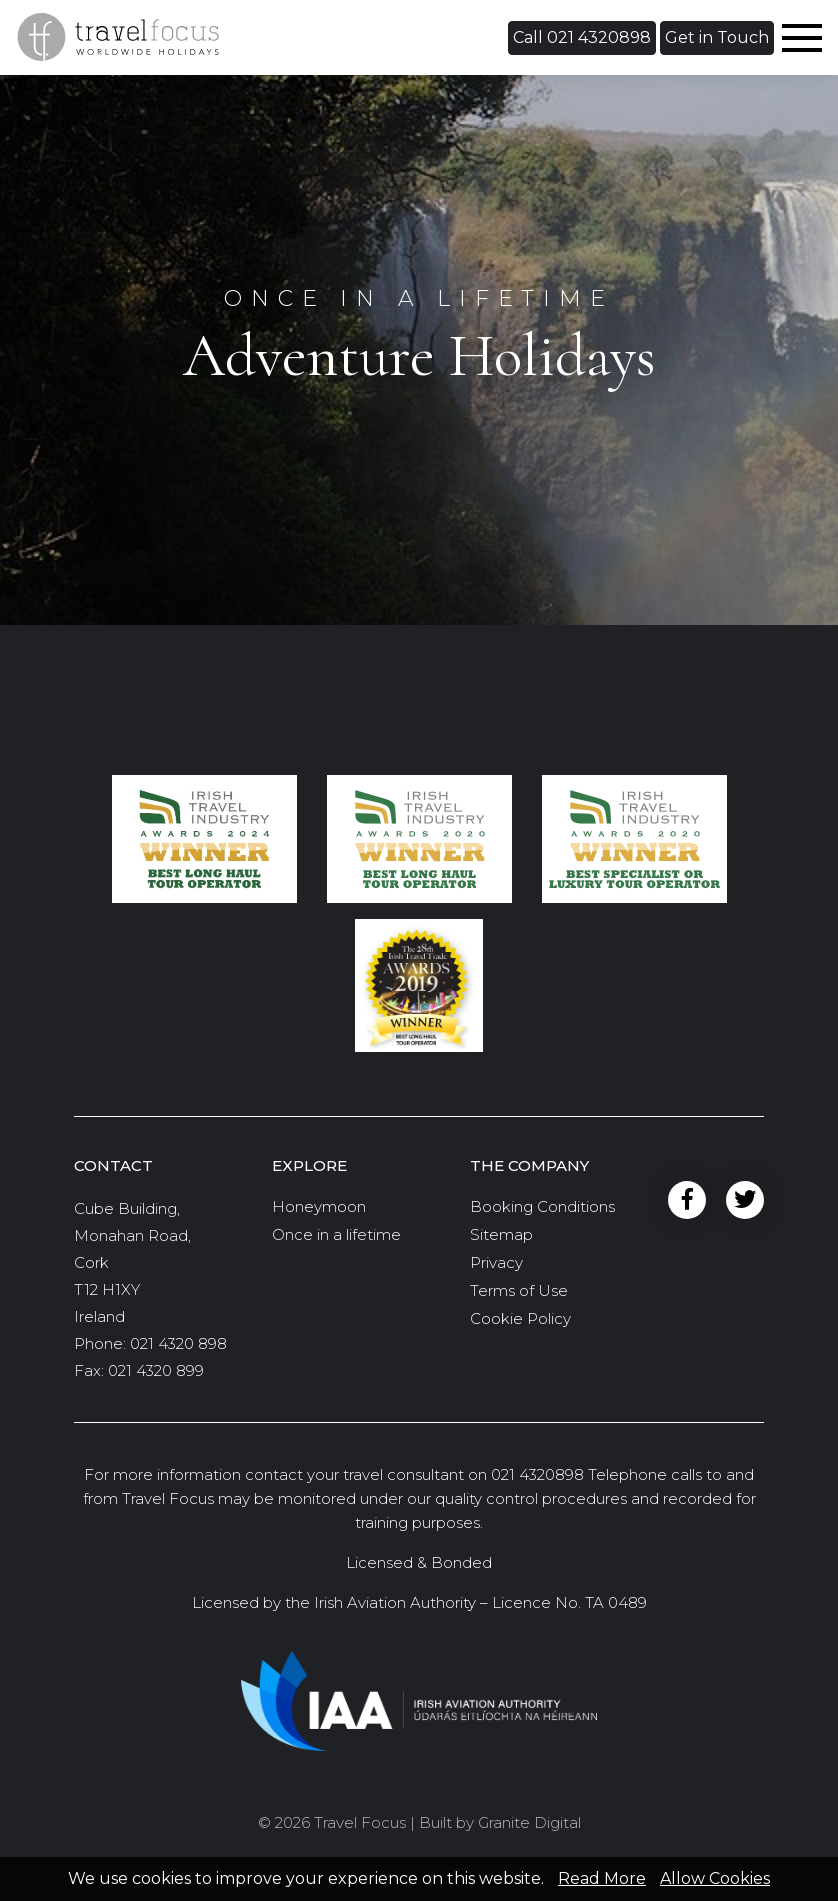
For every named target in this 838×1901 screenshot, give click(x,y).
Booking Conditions (542, 1206)
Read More (602, 1878)
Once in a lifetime (336, 1234)
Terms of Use (519, 1290)
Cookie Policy (520, 1318)
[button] (582, 38)
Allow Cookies (715, 1878)
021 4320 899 (156, 1370)
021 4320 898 (178, 1343)
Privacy (496, 1262)
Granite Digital (529, 1822)
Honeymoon (319, 1206)
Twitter (745, 1200)
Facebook (687, 1200)
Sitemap (501, 1234)
